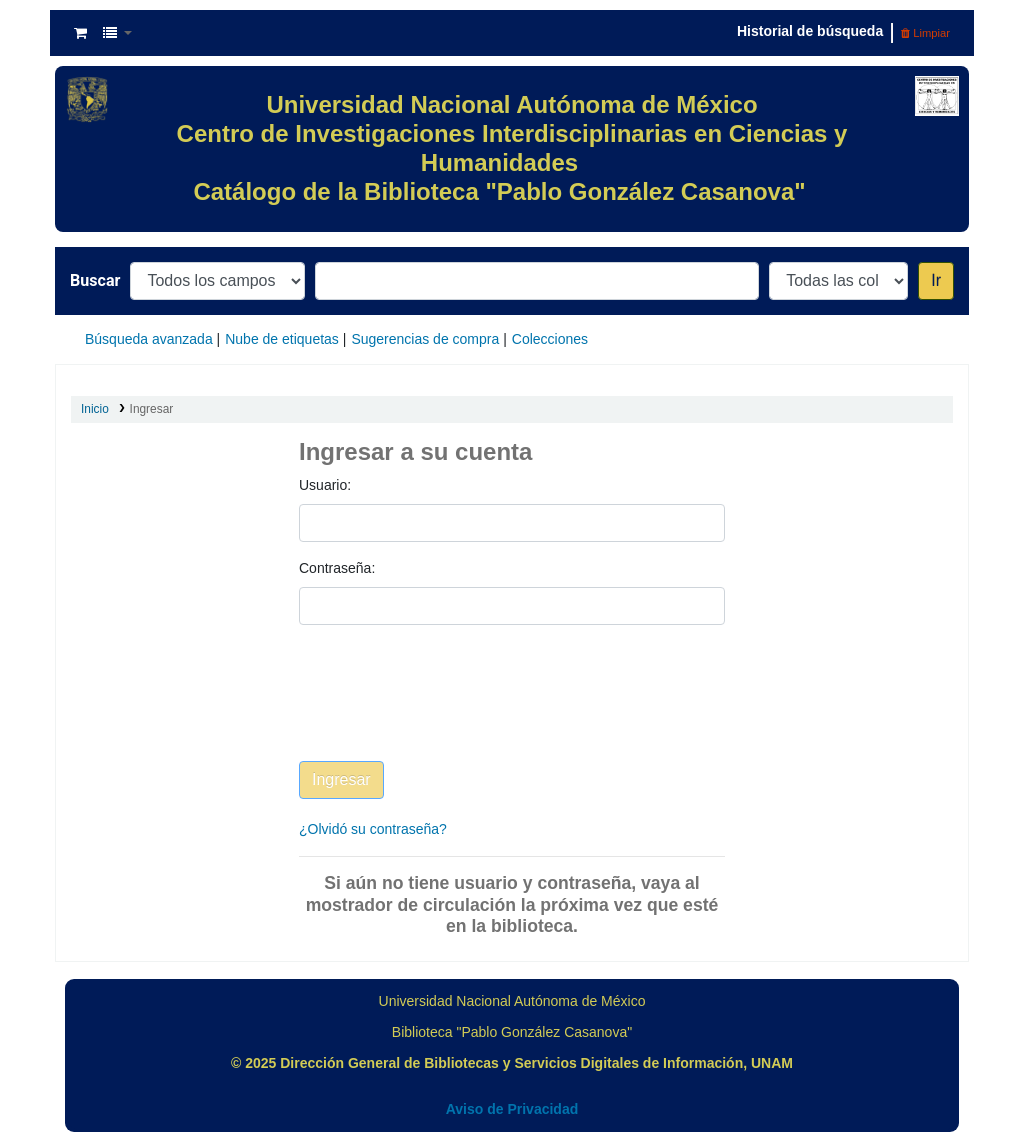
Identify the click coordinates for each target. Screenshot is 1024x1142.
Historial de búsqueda (810, 31)
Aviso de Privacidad (512, 1109)
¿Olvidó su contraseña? (373, 829)
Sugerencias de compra (425, 339)
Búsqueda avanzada (149, 339)
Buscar (95, 280)
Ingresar (152, 409)
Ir (936, 280)
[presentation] (451, 708)
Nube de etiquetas (282, 339)
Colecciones (550, 339)
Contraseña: (337, 568)
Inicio (95, 409)
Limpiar (925, 33)
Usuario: (325, 485)
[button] (80, 33)
